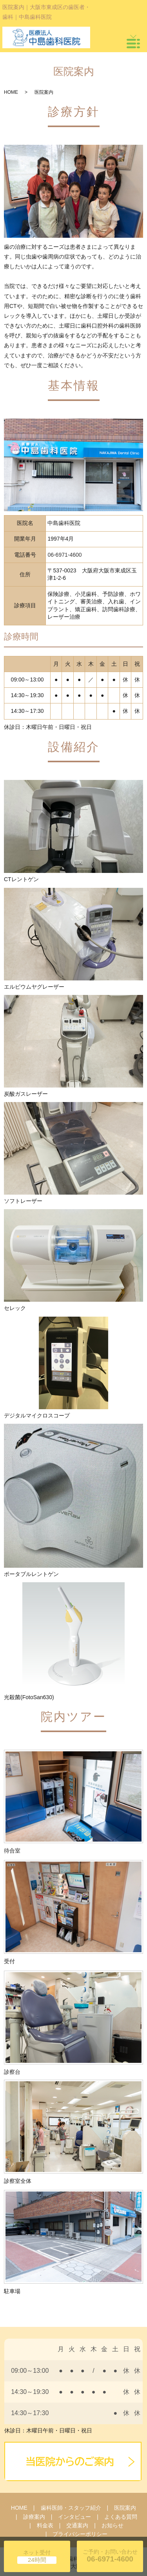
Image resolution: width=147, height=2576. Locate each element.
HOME (11, 92)
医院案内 (125, 2508)
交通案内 (77, 2525)
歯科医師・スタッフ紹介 (71, 2508)
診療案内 (34, 2517)
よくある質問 (120, 2517)
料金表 (45, 2525)
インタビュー (74, 2517)
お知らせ (112, 2525)
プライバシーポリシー (80, 2534)
